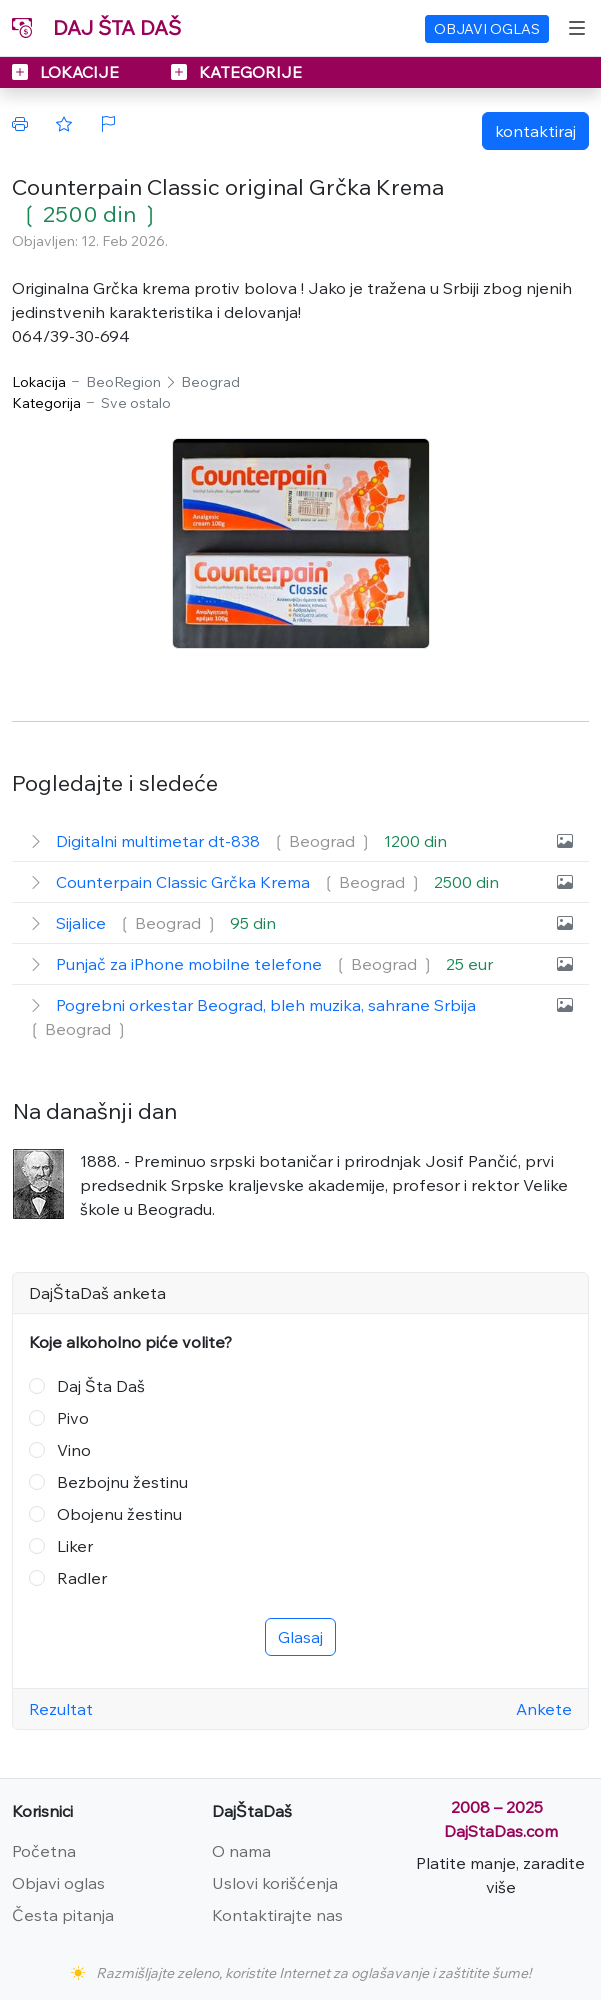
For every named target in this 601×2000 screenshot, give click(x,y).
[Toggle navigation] (577, 28)
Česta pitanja (63, 1915)
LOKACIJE (67, 72)
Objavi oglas (58, 1883)
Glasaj (300, 1637)
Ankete (544, 1709)
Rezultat (61, 1709)
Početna (44, 1851)
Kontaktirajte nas (277, 1915)
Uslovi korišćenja (275, 1883)
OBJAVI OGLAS (487, 29)
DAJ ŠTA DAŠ (96, 27)
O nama (241, 1851)
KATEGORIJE (236, 72)
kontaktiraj (535, 131)
